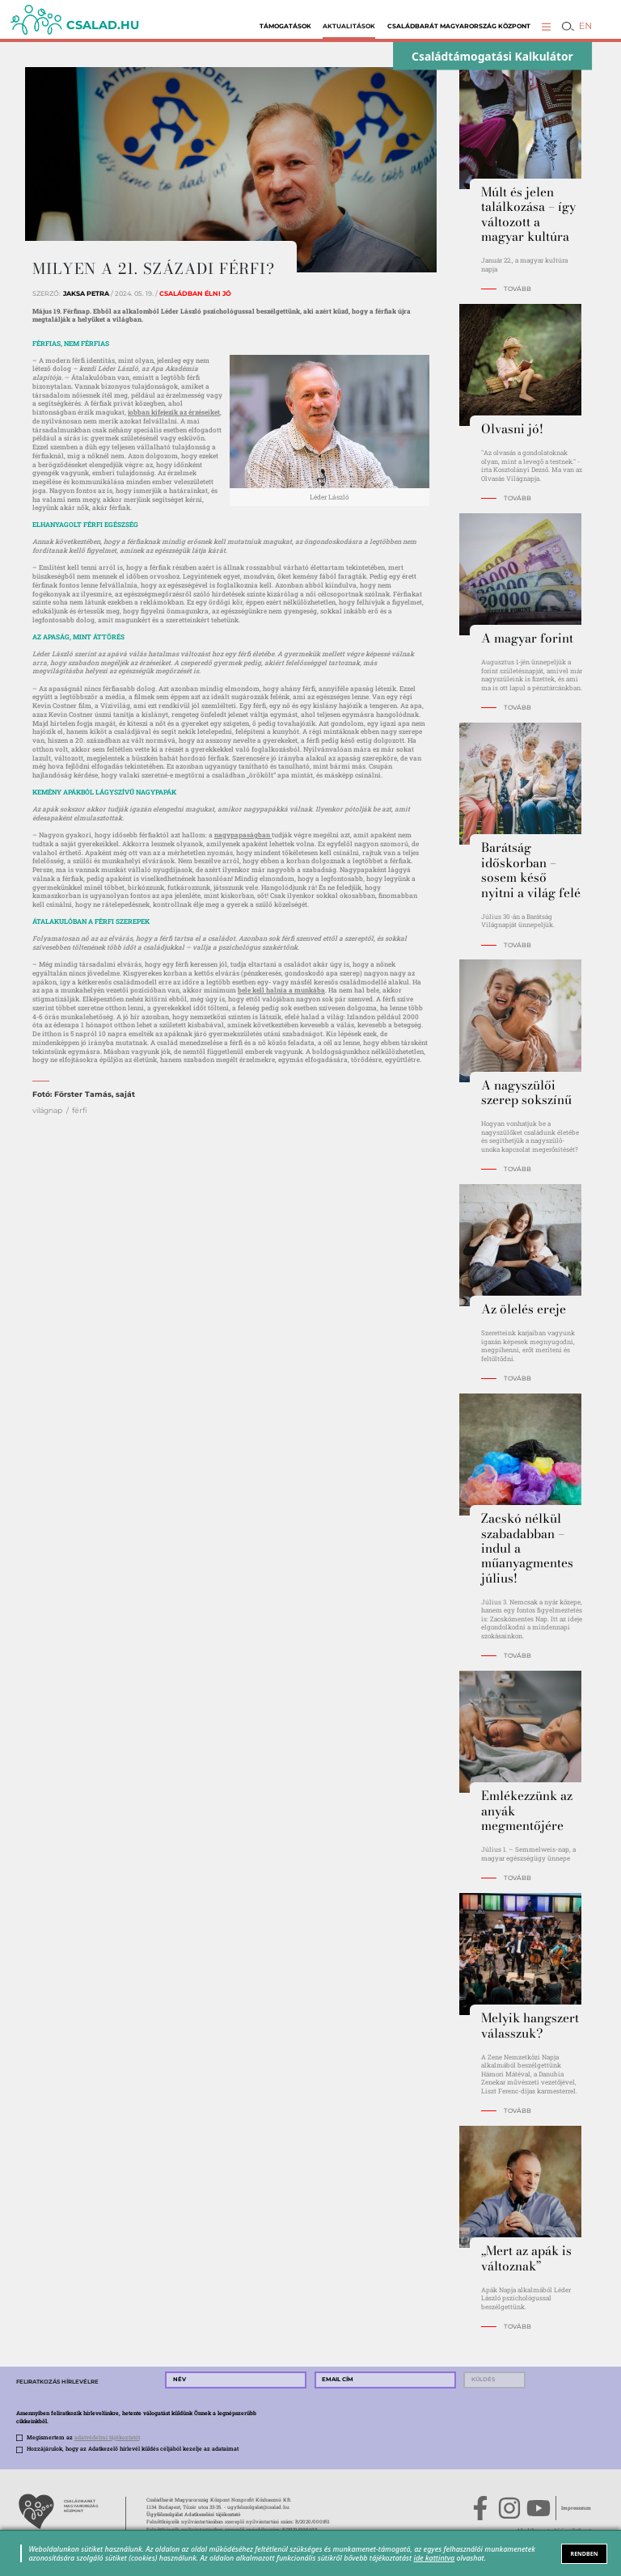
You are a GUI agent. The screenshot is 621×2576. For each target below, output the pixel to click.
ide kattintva (434, 2558)
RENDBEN (584, 2553)
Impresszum (576, 2508)
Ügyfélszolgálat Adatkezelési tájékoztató (193, 2514)
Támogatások (285, 26)
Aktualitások (349, 26)
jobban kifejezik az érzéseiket (174, 411)
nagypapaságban (243, 834)
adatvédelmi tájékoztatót (107, 2437)
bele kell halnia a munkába (281, 989)
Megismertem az (83, 2437)
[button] (546, 26)
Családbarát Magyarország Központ (458, 26)
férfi (79, 1110)
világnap (47, 1110)
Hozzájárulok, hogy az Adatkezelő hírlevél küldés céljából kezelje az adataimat (133, 2448)
